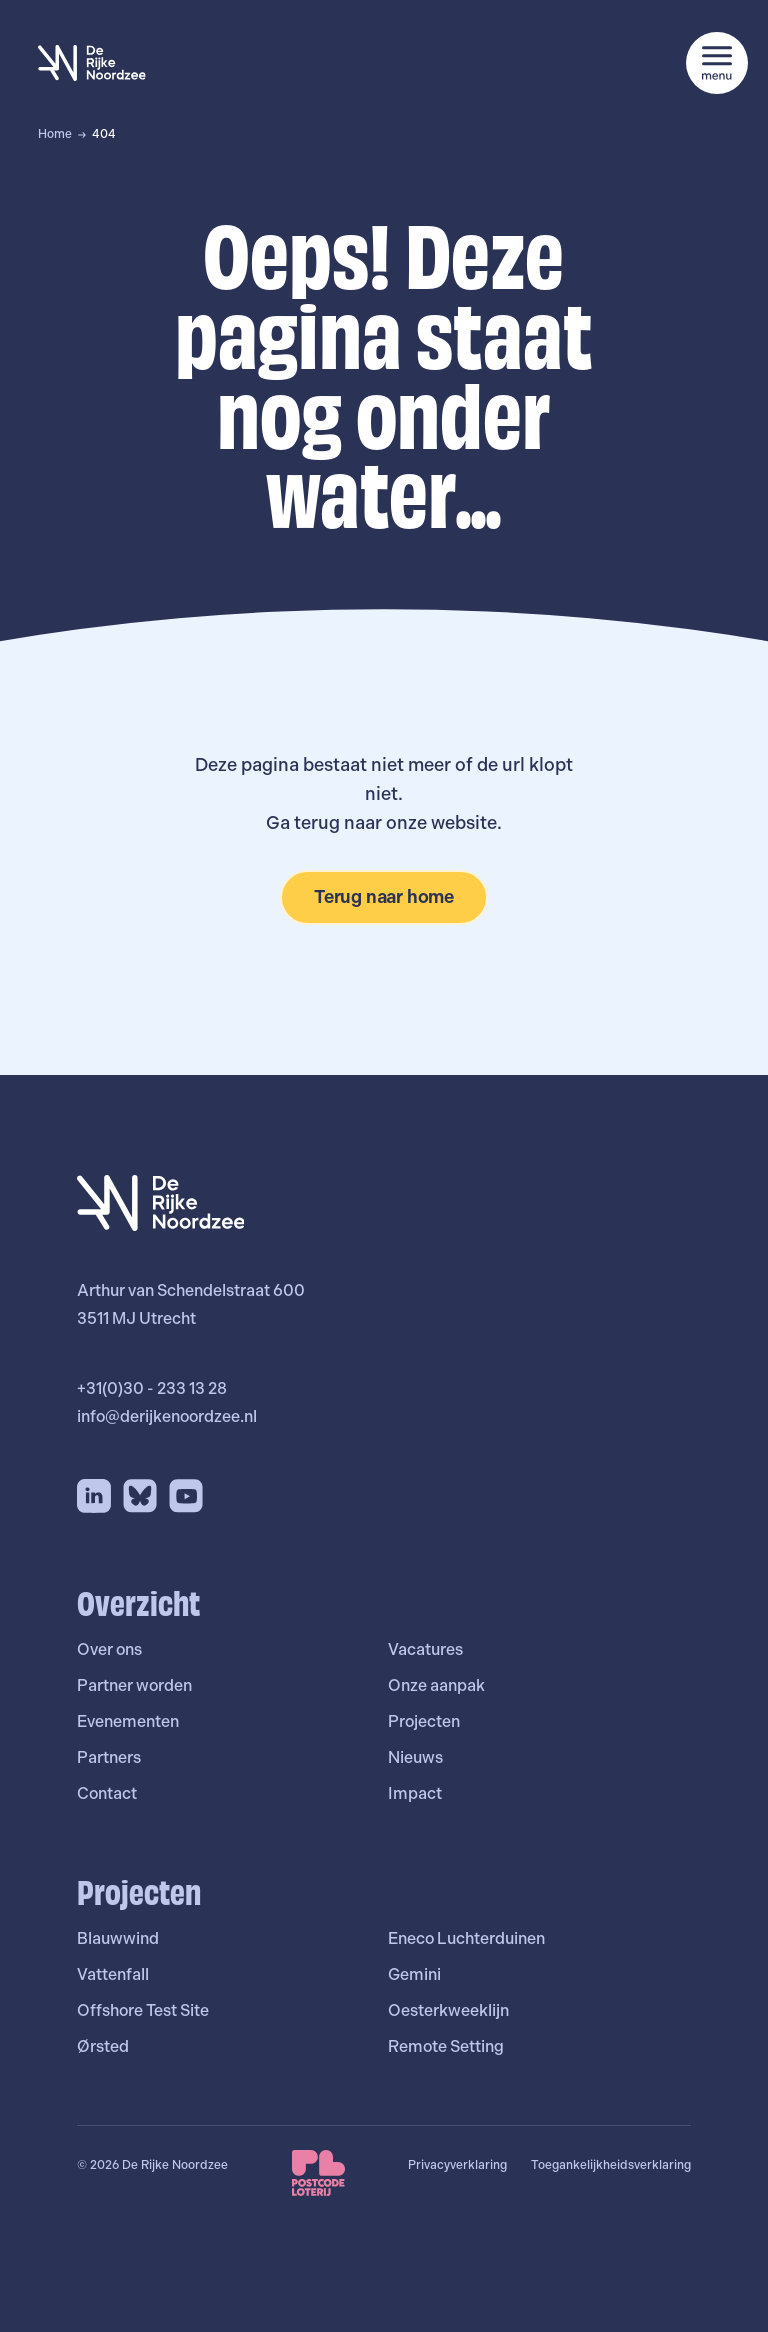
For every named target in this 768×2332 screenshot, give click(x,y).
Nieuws (415, 1757)
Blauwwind (118, 1938)
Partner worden (134, 1685)
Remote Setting (446, 2046)
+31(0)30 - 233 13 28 (152, 1388)
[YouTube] (186, 1496)
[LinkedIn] (94, 1496)
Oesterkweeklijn (448, 2010)
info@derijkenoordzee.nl (167, 1416)
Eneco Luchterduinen (466, 1938)
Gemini (414, 1974)
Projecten (424, 1721)
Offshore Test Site (143, 2010)
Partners (109, 1757)
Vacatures (425, 1649)
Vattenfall (113, 1974)
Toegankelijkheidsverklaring (611, 2165)
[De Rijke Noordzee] (92, 63)
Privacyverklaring (457, 2165)
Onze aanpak (436, 1685)
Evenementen (128, 1721)
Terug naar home (384, 896)
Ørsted (103, 2046)
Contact (107, 1793)
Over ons (109, 1649)
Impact (415, 1793)
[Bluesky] (140, 1496)
